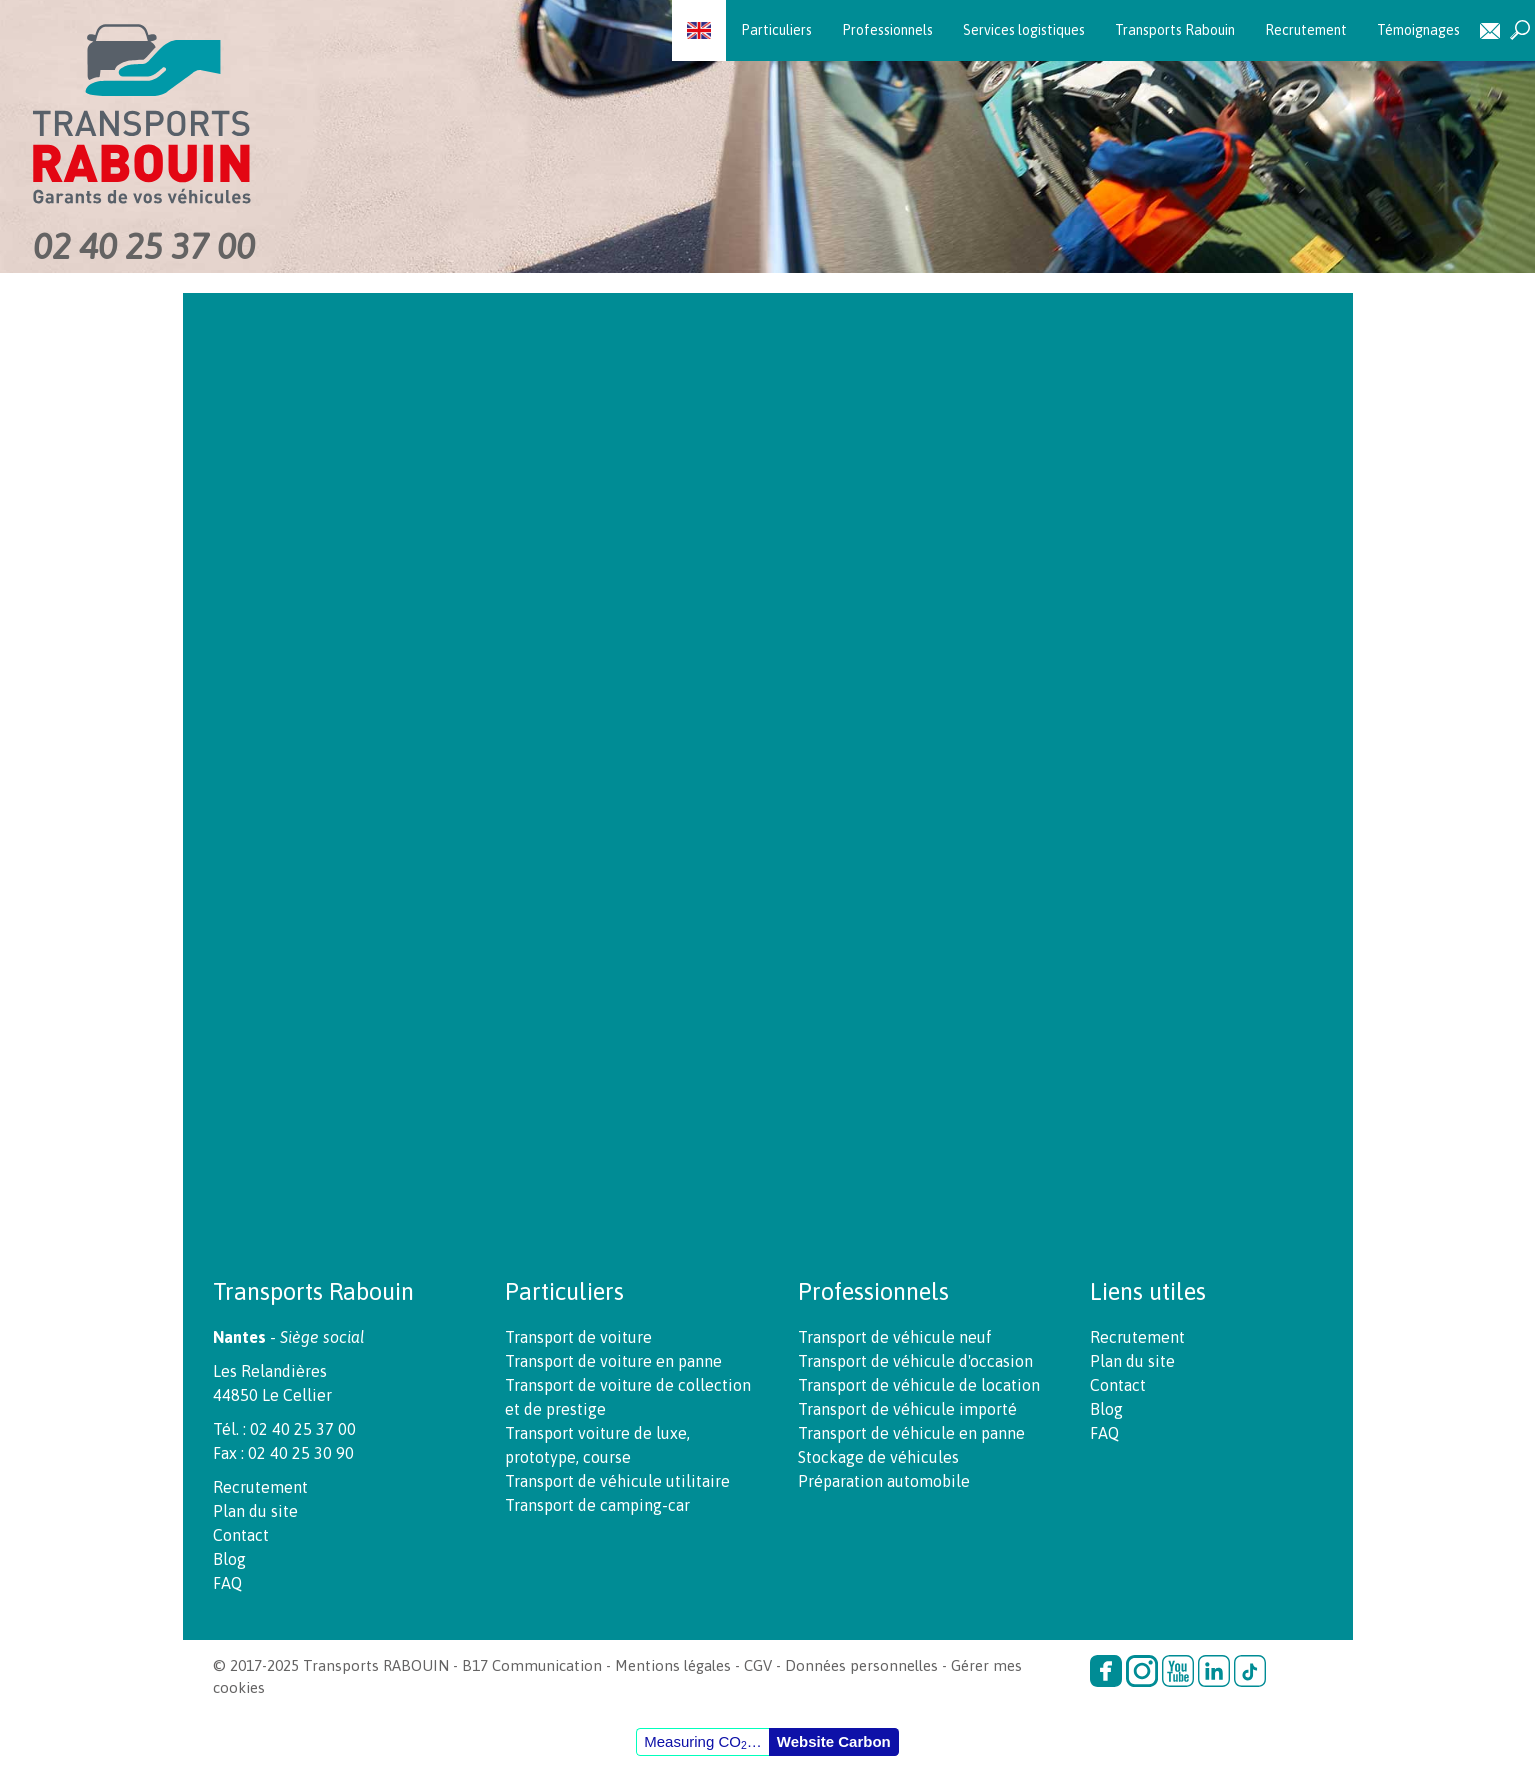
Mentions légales (673, 1665)
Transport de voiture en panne (613, 1361)
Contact (1490, 30)
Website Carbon (834, 1741)
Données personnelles (861, 1665)
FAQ (227, 1583)
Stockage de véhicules (878, 1457)
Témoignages (1418, 30)
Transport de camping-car (597, 1505)
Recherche (1520, 30)
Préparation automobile (884, 1481)
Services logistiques (1024, 30)
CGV (758, 1665)
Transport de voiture (578, 1337)
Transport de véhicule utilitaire (617, 1481)
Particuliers (776, 30)
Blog (229, 1559)
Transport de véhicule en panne (911, 1433)
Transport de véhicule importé (907, 1409)
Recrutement (1306, 30)
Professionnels (887, 30)
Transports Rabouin (1175, 30)
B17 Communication (532, 1665)
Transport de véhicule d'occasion (915, 1361)
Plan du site (255, 1511)
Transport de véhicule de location (919, 1385)
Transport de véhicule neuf (895, 1337)
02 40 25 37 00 (144, 246)
